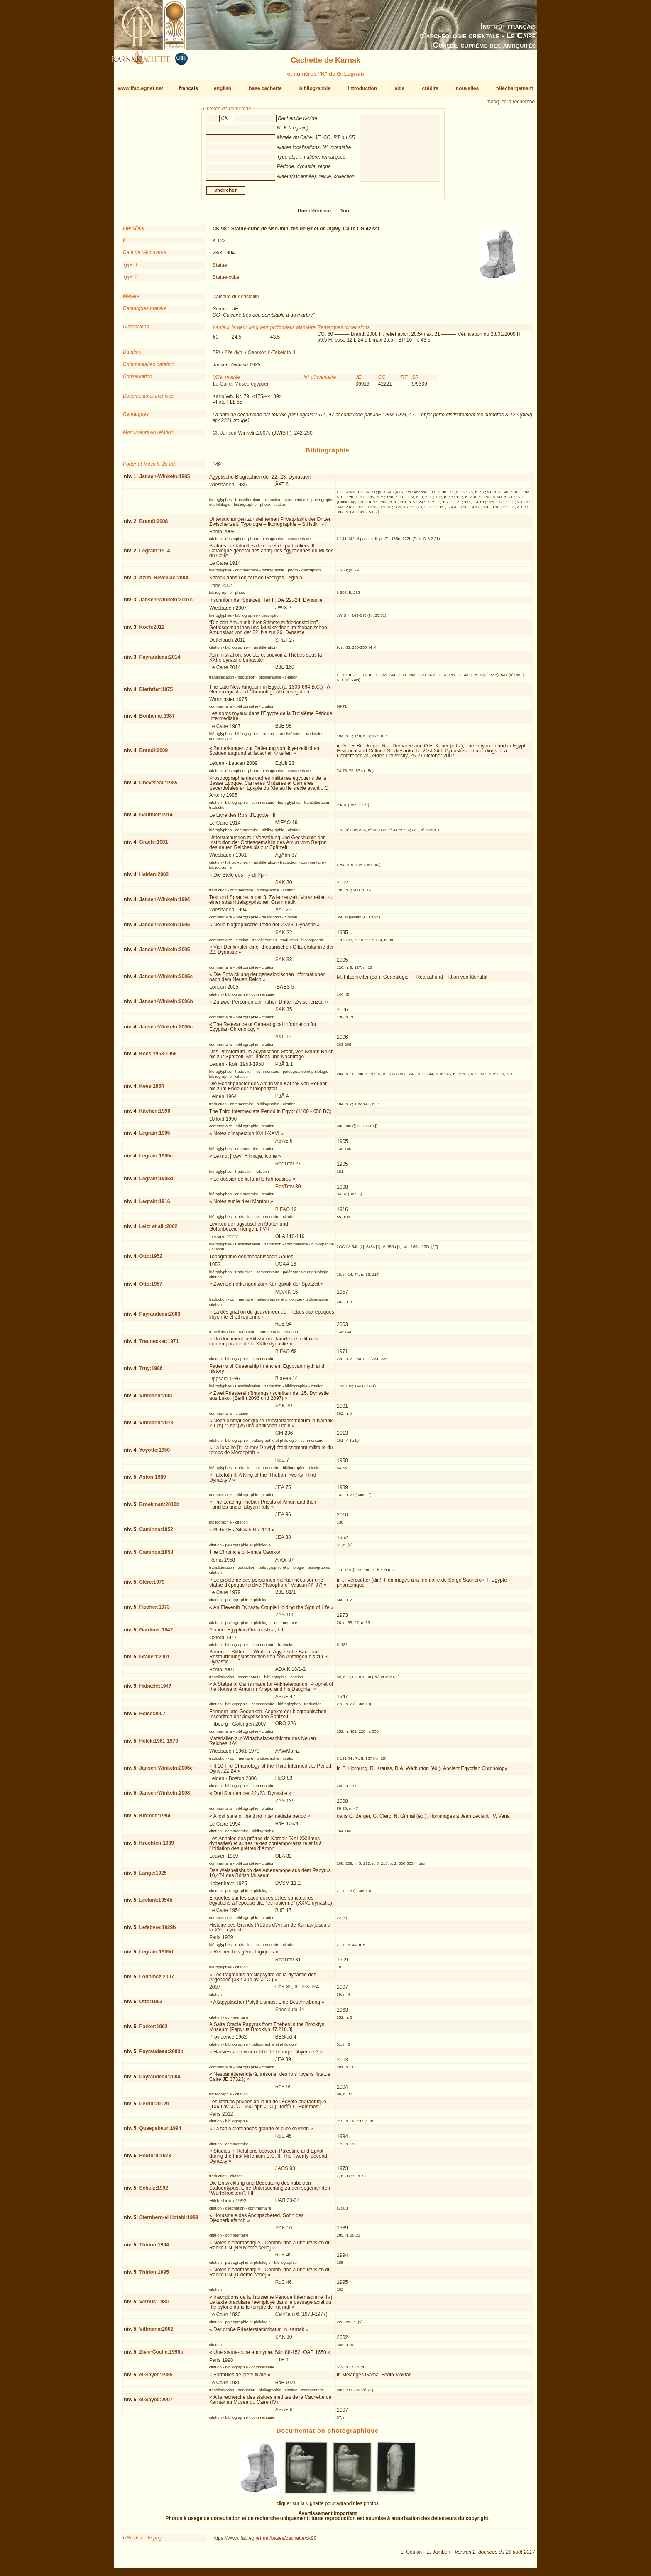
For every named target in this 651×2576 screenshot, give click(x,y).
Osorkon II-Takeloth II (271, 356)
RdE (280, 1327)
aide (399, 88)
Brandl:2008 (153, 524)
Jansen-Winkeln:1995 (164, 928)
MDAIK (283, 1295)
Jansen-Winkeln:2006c (166, 1030)
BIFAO (282, 1213)
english (222, 88)
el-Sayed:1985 (155, 2378)
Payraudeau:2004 (159, 2080)
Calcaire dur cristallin (236, 300)
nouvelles (467, 88)
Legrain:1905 (154, 1136)
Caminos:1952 (156, 1533)
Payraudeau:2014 (159, 660)
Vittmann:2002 (156, 2332)
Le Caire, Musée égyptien (241, 387)
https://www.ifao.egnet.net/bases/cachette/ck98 (264, 2541)
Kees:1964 (151, 1089)
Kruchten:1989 (156, 1846)
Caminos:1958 (156, 1555)
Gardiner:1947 (156, 1633)
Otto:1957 (150, 1287)
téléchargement (514, 88)
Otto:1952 (150, 1259)
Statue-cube (226, 280)
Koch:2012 (151, 630)
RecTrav (284, 1167)
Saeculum (286, 2013)
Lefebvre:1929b (157, 1931)
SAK (280, 886)
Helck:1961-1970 (158, 1744)
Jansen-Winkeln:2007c (166, 603)
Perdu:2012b (154, 2107)
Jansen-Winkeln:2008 (164, 1796)
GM (279, 1436)
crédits (430, 88)
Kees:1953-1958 (157, 1057)
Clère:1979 (151, 1585)
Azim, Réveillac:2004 (163, 581)
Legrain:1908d (156, 1182)
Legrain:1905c (156, 1159)
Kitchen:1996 (154, 1114)
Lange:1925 (152, 1876)
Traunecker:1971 (159, 1344)
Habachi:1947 (155, 1689)
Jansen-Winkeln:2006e (166, 1771)
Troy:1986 (150, 1372)
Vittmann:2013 (156, 1426)
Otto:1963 (150, 2005)
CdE (280, 1990)
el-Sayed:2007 (155, 2403)
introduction (362, 88)
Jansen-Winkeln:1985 (164, 480)
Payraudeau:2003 (159, 1317)
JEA (279, 1491)
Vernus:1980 (154, 2305)
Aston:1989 (152, 1480)
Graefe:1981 (153, 845)
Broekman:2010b (159, 1508)
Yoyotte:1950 (154, 1453)
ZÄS (280, 1618)
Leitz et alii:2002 (158, 1230)
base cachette (265, 88)
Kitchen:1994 (154, 1819)
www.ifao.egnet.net (140, 88)
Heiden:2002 (154, 878)
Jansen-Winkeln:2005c (166, 980)
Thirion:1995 (154, 2275)
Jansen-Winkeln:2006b (166, 1005)
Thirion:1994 (154, 2248)
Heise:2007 (152, 1717)
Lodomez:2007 (156, 1980)
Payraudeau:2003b (161, 2055)
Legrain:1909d (156, 1955)
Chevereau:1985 (158, 786)
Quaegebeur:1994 (160, 2131)
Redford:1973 (155, 2159)
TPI (216, 356)
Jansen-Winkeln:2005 (164, 953)
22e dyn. (234, 356)
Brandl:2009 (153, 754)
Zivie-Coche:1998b (161, 2355)
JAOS (281, 2172)
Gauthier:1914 (155, 818)
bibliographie (314, 88)
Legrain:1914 (154, 554)
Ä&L (279, 1040)
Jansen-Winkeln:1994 (164, 903)
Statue (220, 268)
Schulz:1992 (153, 2191)
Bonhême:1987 (156, 719)
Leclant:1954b (155, 1903)
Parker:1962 (153, 2030)
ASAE (282, 1144)
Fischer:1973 (154, 1610)
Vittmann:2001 (156, 1399)
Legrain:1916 (154, 1205)
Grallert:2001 (154, 1660)
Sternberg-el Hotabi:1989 (168, 2221)
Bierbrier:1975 (156, 692)
